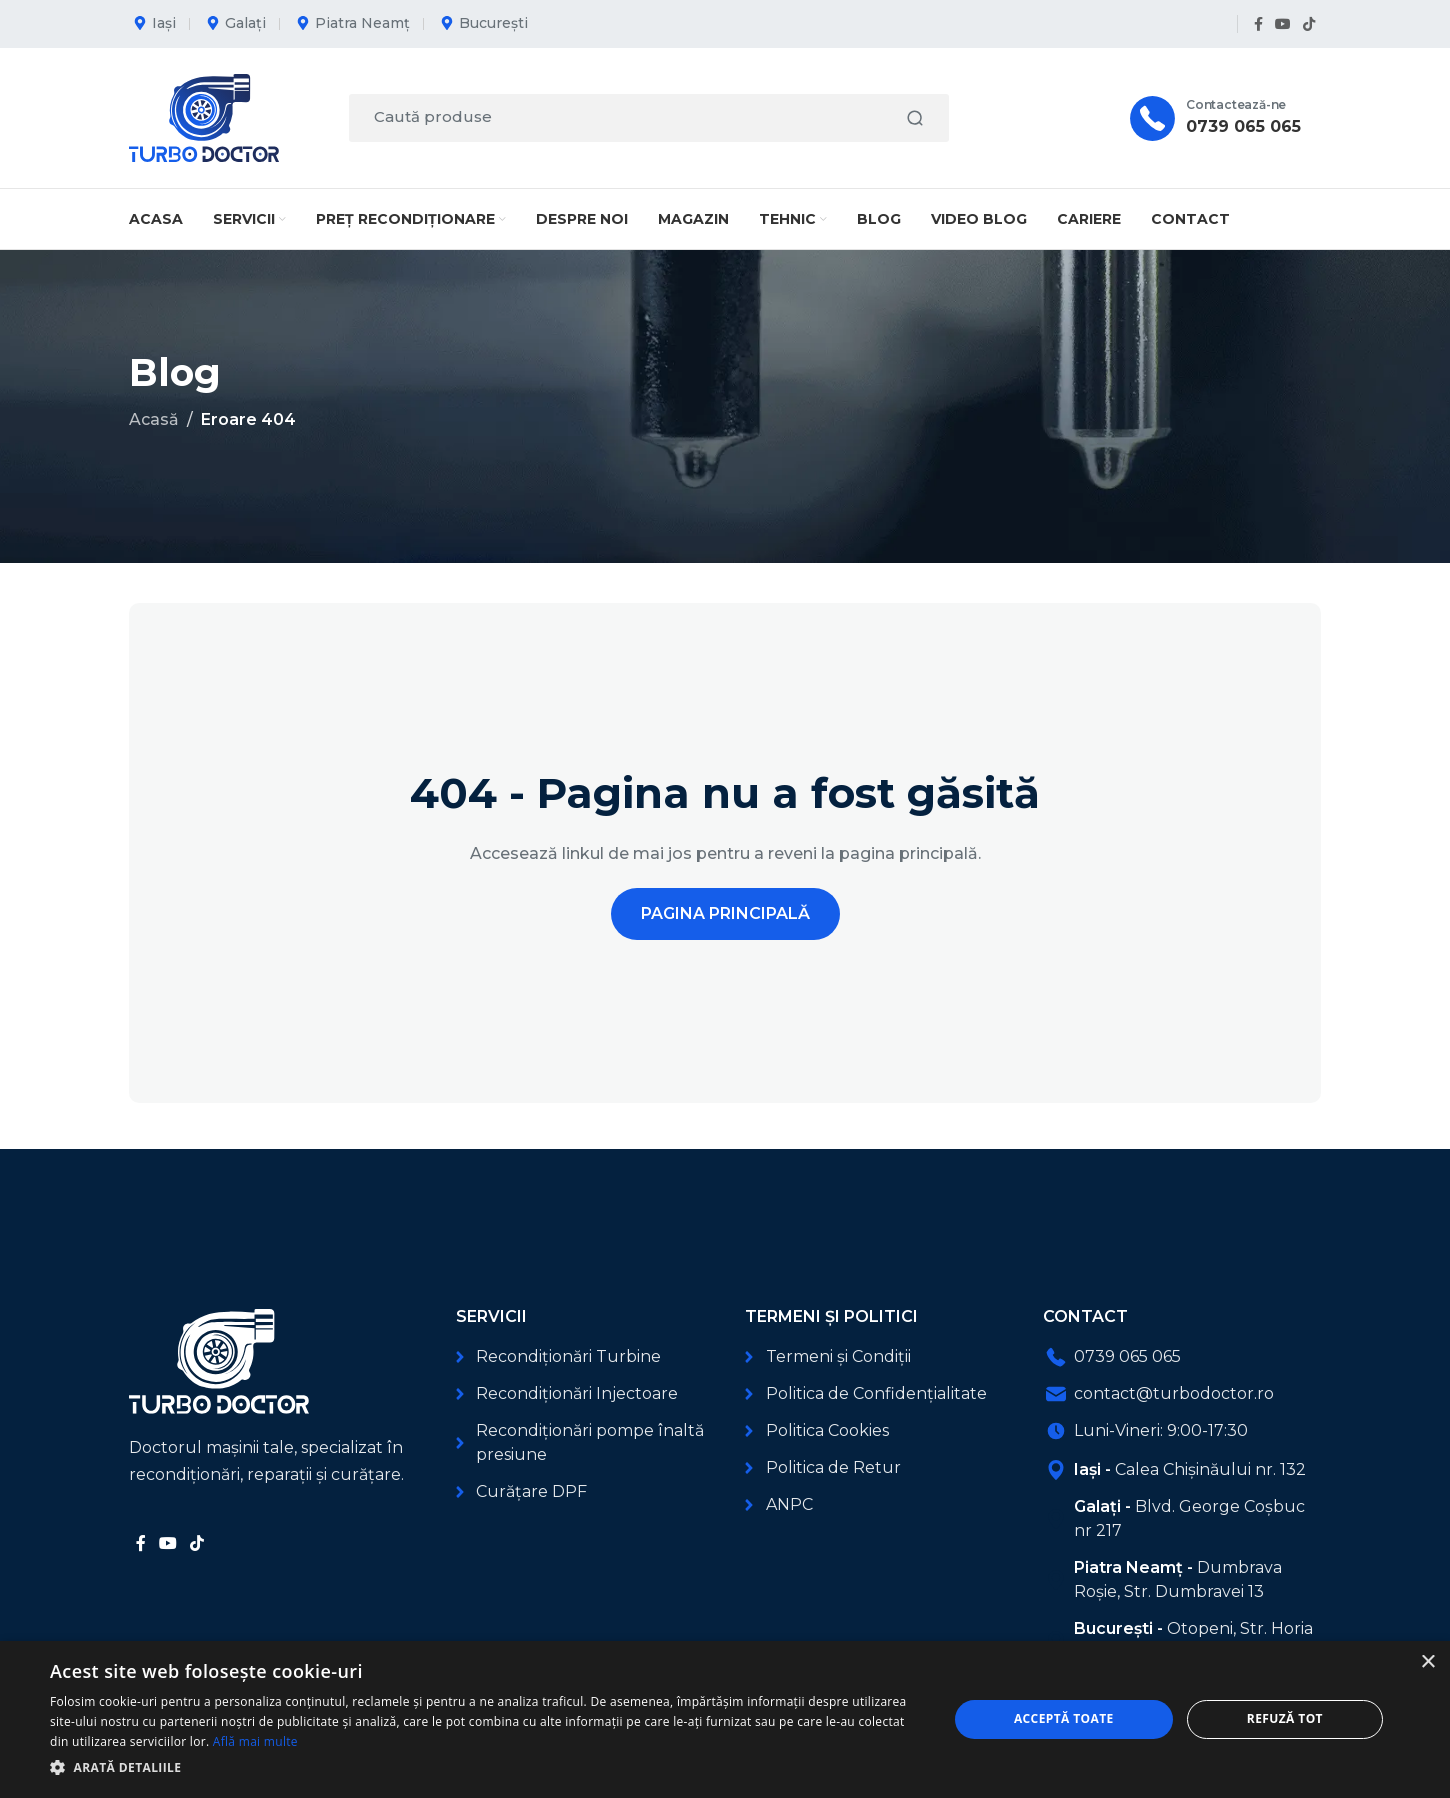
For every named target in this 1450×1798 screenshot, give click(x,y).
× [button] (1427, 1662)
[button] (485, 1767)
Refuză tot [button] (1285, 1718)
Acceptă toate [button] (1064, 1718)
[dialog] (725, 1719)
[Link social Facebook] (1258, 24)
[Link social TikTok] (1309, 24)
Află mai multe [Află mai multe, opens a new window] (255, 1741)
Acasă (154, 419)
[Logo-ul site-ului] (204, 116)
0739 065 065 (1243, 126)
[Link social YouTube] (1283, 24)
